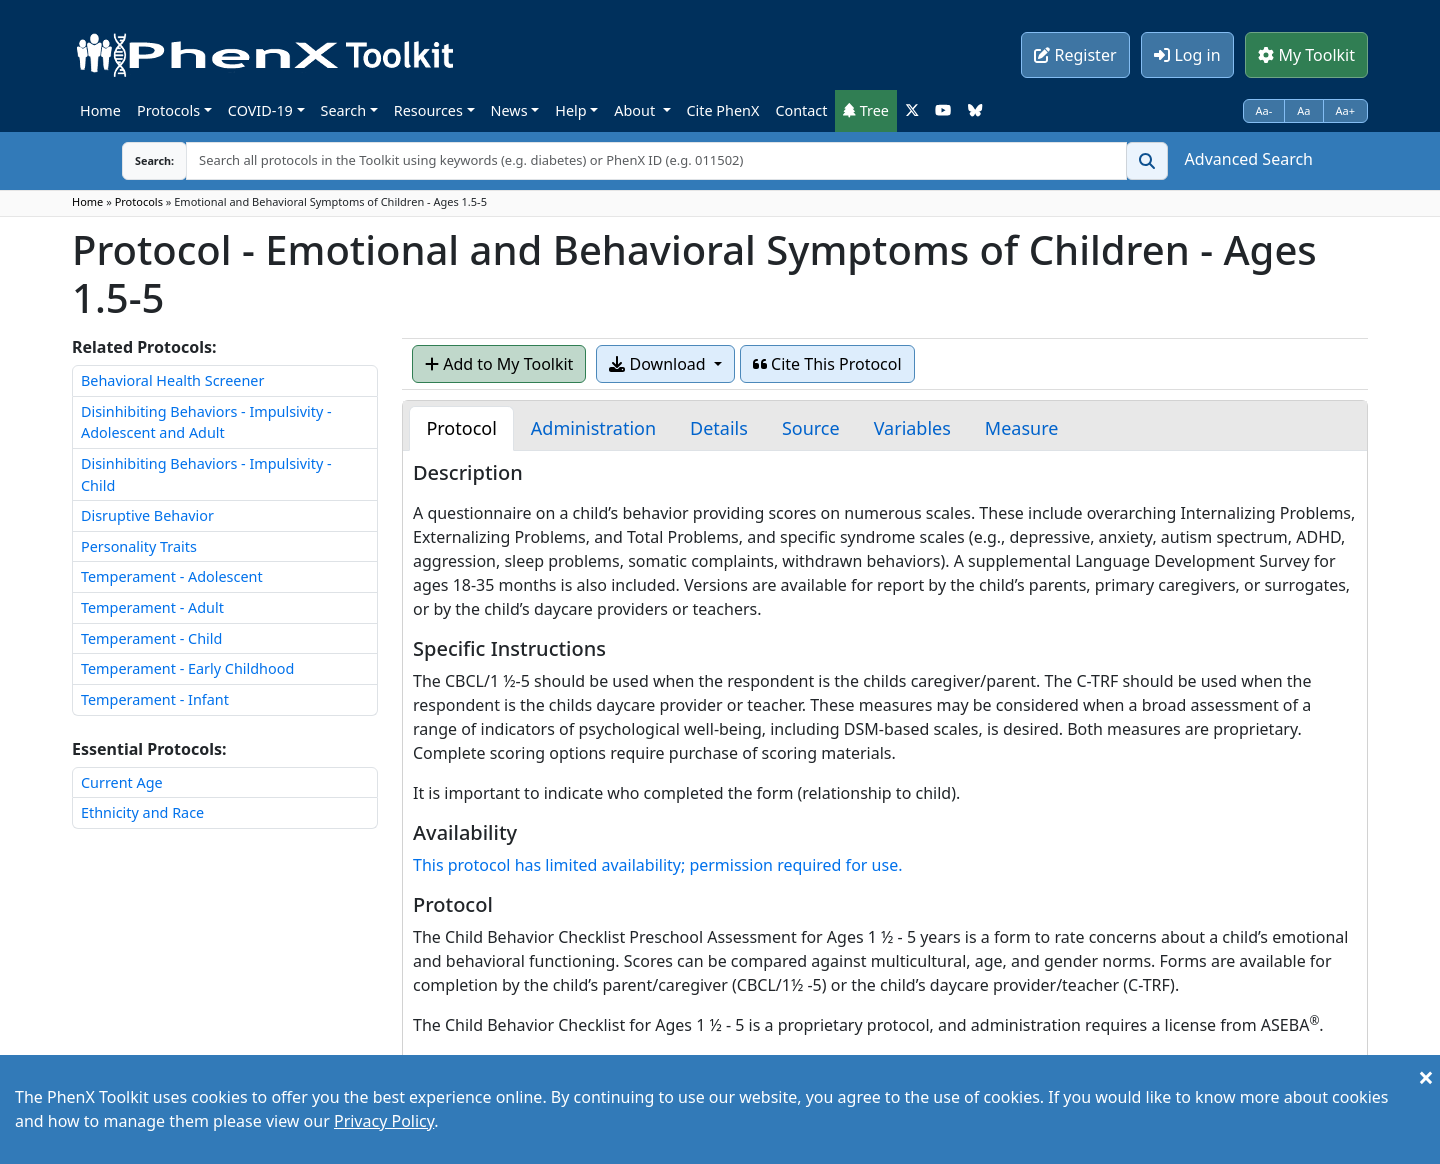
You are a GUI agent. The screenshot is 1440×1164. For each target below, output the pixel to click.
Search (344, 110)
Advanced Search (1249, 159)
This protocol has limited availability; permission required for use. (657, 865)
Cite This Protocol (827, 364)
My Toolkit (1306, 55)
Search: (139, 160)
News (509, 110)
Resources (428, 110)
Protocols (168, 110)
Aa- (1264, 110)
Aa (1303, 110)
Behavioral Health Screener (172, 380)
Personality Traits (139, 546)
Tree (866, 110)
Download (659, 364)
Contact (801, 110)
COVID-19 (260, 110)
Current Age (122, 782)
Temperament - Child (151, 638)
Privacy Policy (384, 1121)
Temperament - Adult (152, 607)
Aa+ (1346, 110)
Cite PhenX (723, 110)
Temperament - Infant (155, 699)
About (636, 110)
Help (570, 110)
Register (1075, 55)
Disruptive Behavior (147, 515)
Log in (1187, 55)
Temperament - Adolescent (172, 576)
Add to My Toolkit (499, 364)
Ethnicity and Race (142, 812)
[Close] (1426, 1077)
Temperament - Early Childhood (187, 668)
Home (100, 110)
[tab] (461, 428)
